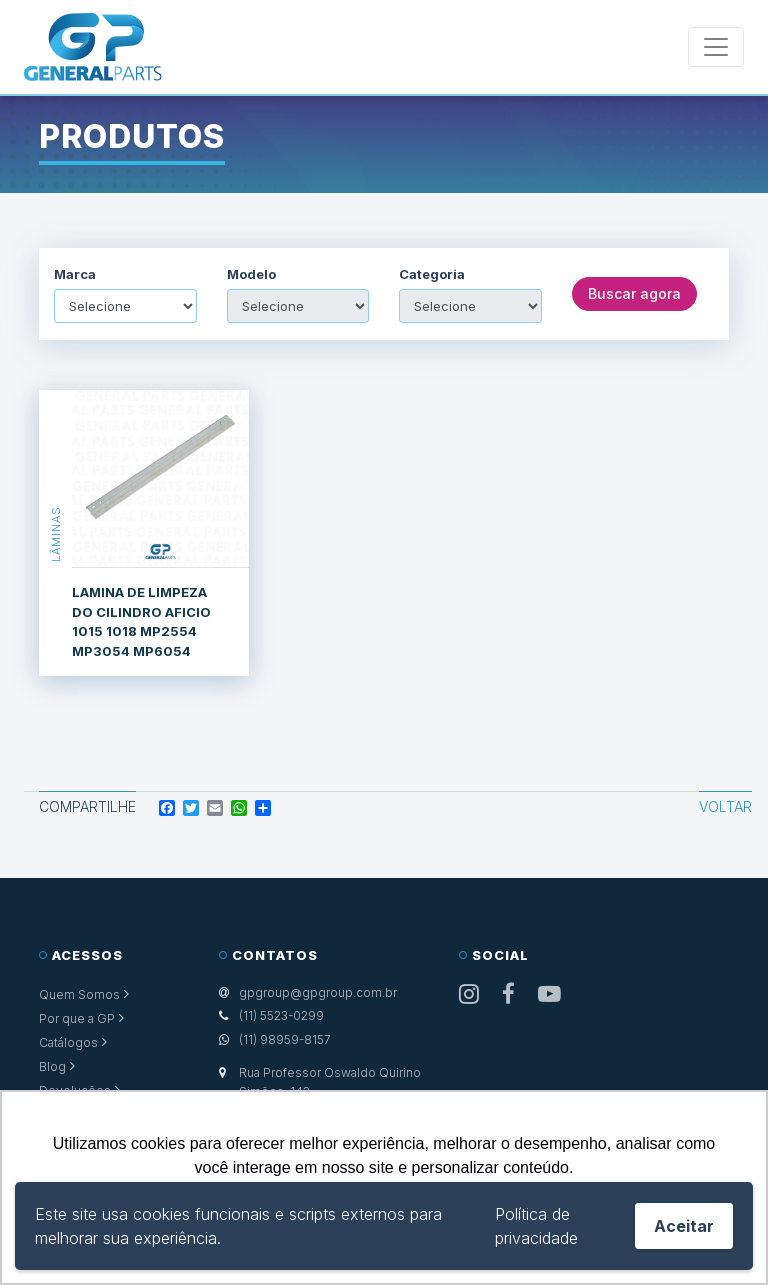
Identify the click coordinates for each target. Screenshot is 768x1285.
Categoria (432, 274)
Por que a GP (77, 1018)
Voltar (725, 806)
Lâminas (56, 533)
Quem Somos (79, 994)
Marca (75, 274)
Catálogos (68, 1042)
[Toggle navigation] (716, 47)
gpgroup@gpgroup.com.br (318, 992)
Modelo (251, 274)
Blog (52, 1066)
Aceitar (684, 1226)
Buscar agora (634, 293)
